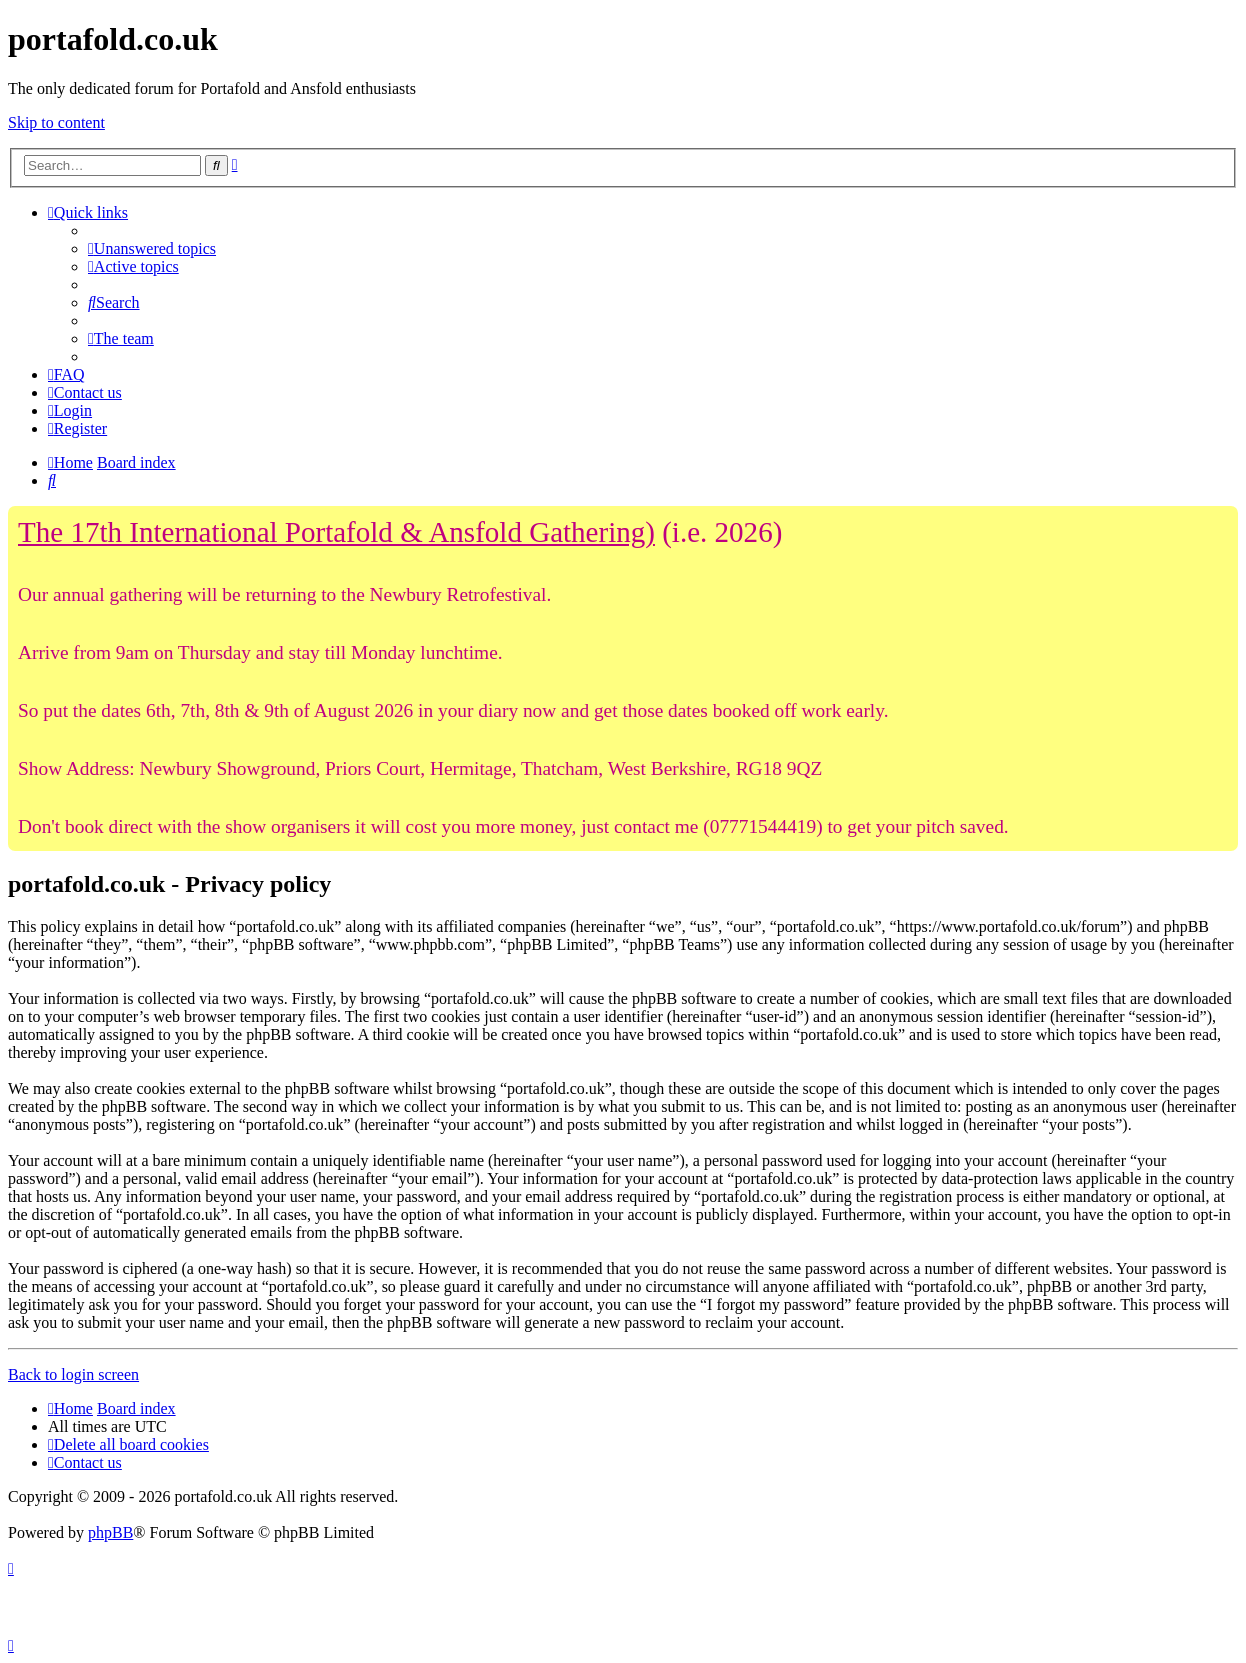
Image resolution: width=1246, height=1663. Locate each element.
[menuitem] (152, 248)
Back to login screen (73, 1374)
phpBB (110, 1532)
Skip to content (56, 122)
